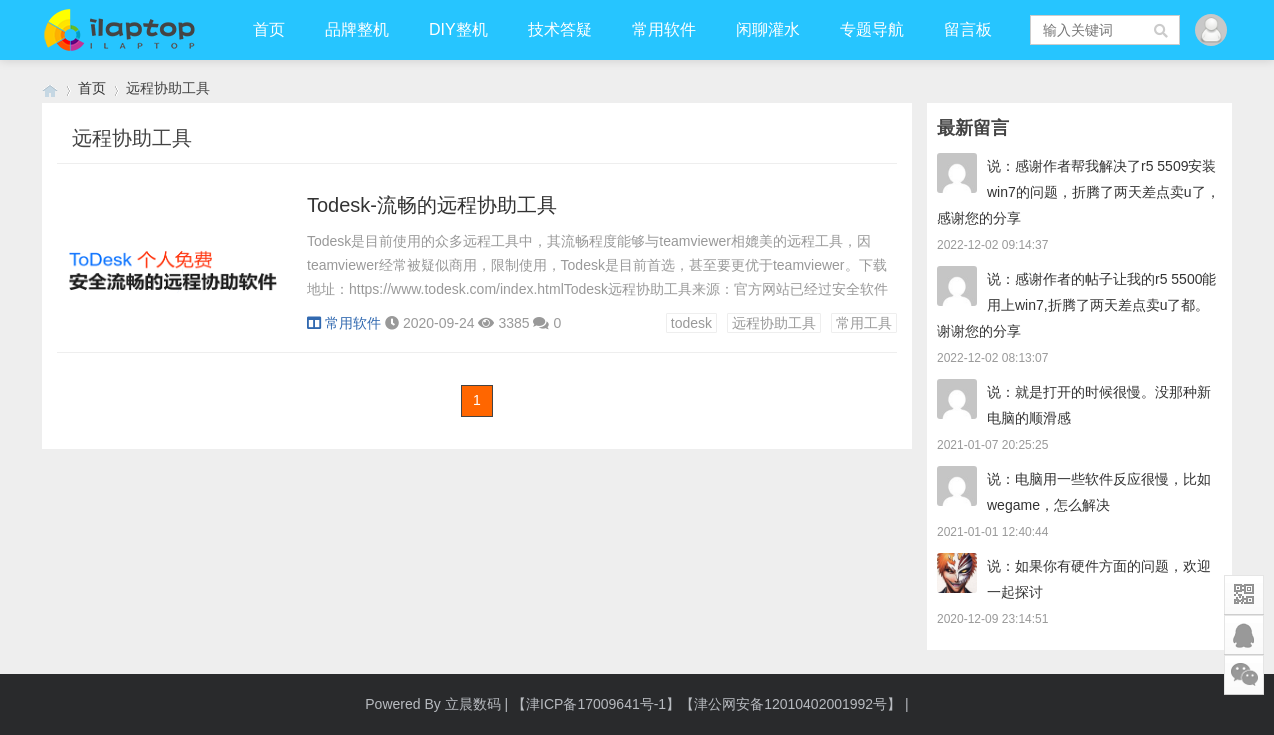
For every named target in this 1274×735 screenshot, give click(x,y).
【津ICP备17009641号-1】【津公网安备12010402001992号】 (706, 704)
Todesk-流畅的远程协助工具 (432, 205)
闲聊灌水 (768, 29)
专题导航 (872, 29)
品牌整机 (357, 29)
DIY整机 (458, 29)
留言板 (968, 29)
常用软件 (664, 29)
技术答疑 (560, 29)
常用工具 (864, 323)
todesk (691, 323)
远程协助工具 (774, 323)
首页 (269, 29)
